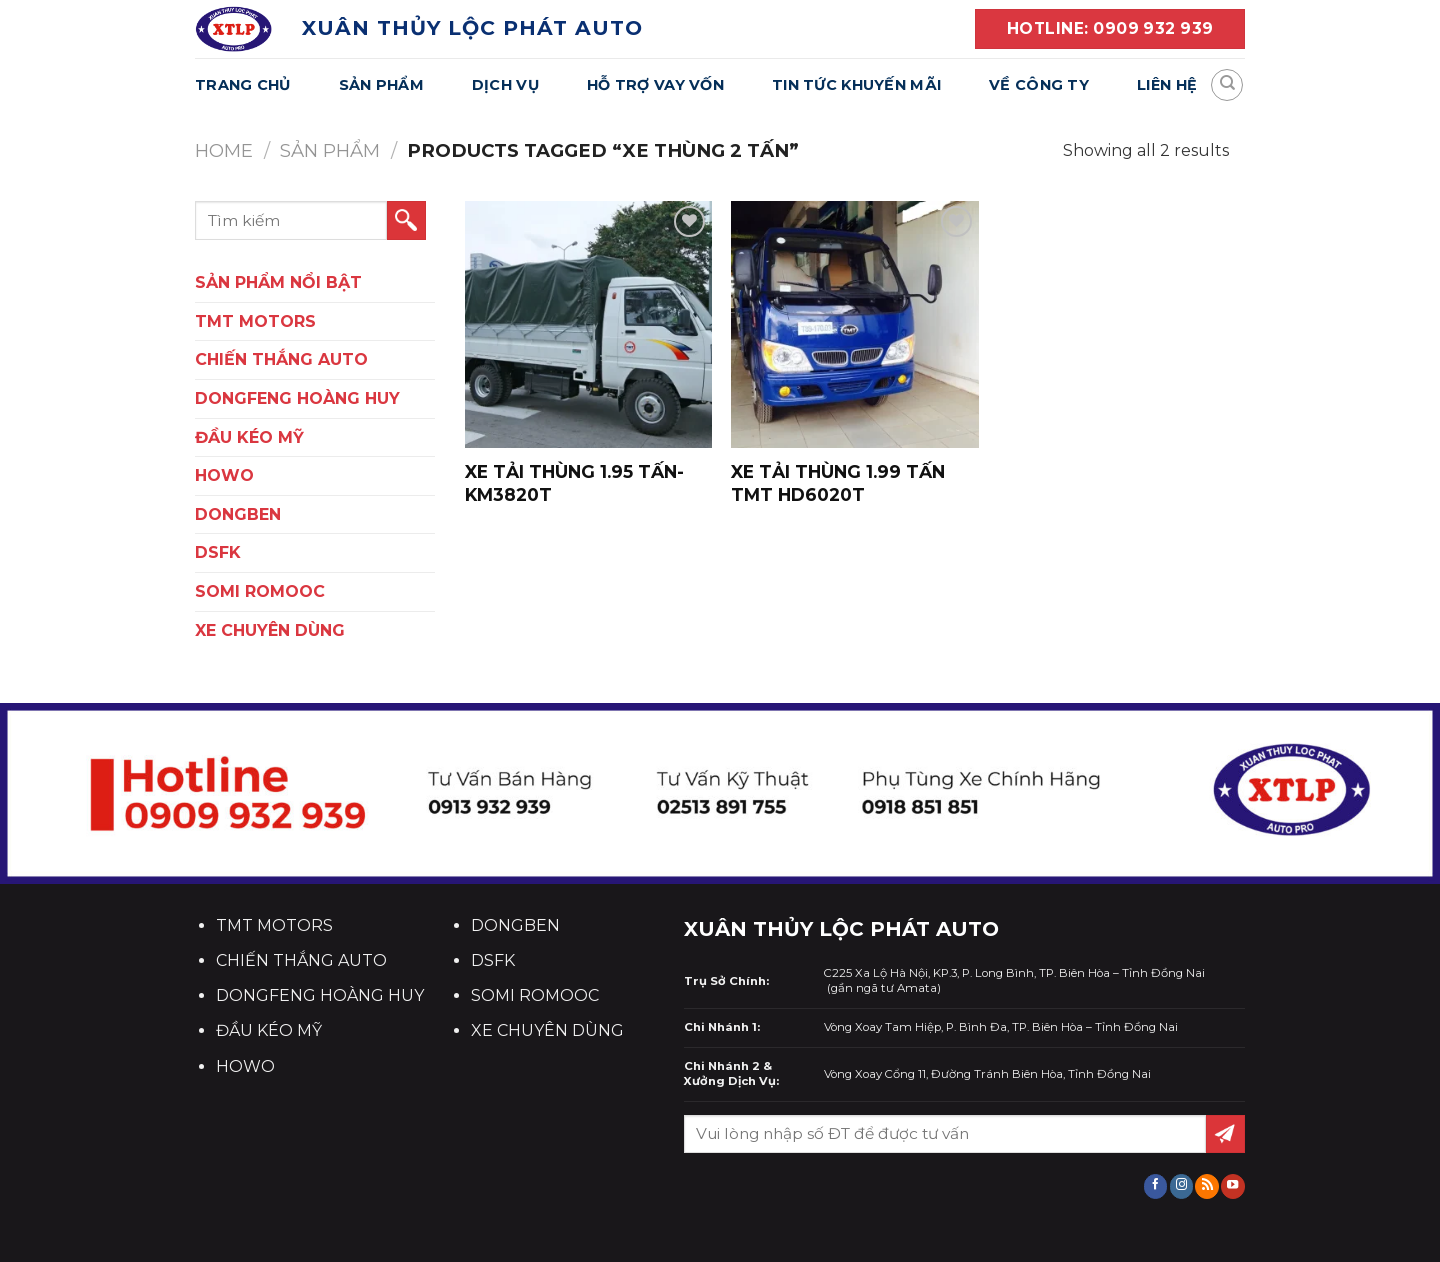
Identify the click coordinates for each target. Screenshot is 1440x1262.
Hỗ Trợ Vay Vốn (655, 85)
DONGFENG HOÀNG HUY (297, 398)
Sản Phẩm (381, 85)
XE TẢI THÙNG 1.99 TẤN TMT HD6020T (838, 482)
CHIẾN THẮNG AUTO (281, 359)
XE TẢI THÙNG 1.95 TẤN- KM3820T (574, 482)
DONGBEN (238, 514)
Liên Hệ (1167, 85)
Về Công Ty (1039, 85)
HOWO (224, 475)
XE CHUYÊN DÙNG (270, 630)
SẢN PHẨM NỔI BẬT (278, 282)
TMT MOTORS (274, 925)
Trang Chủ (243, 85)
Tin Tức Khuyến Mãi (856, 85)
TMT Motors (255, 321)
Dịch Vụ (505, 85)
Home (224, 150)
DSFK (218, 552)
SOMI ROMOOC (260, 591)
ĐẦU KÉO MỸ (249, 437)
